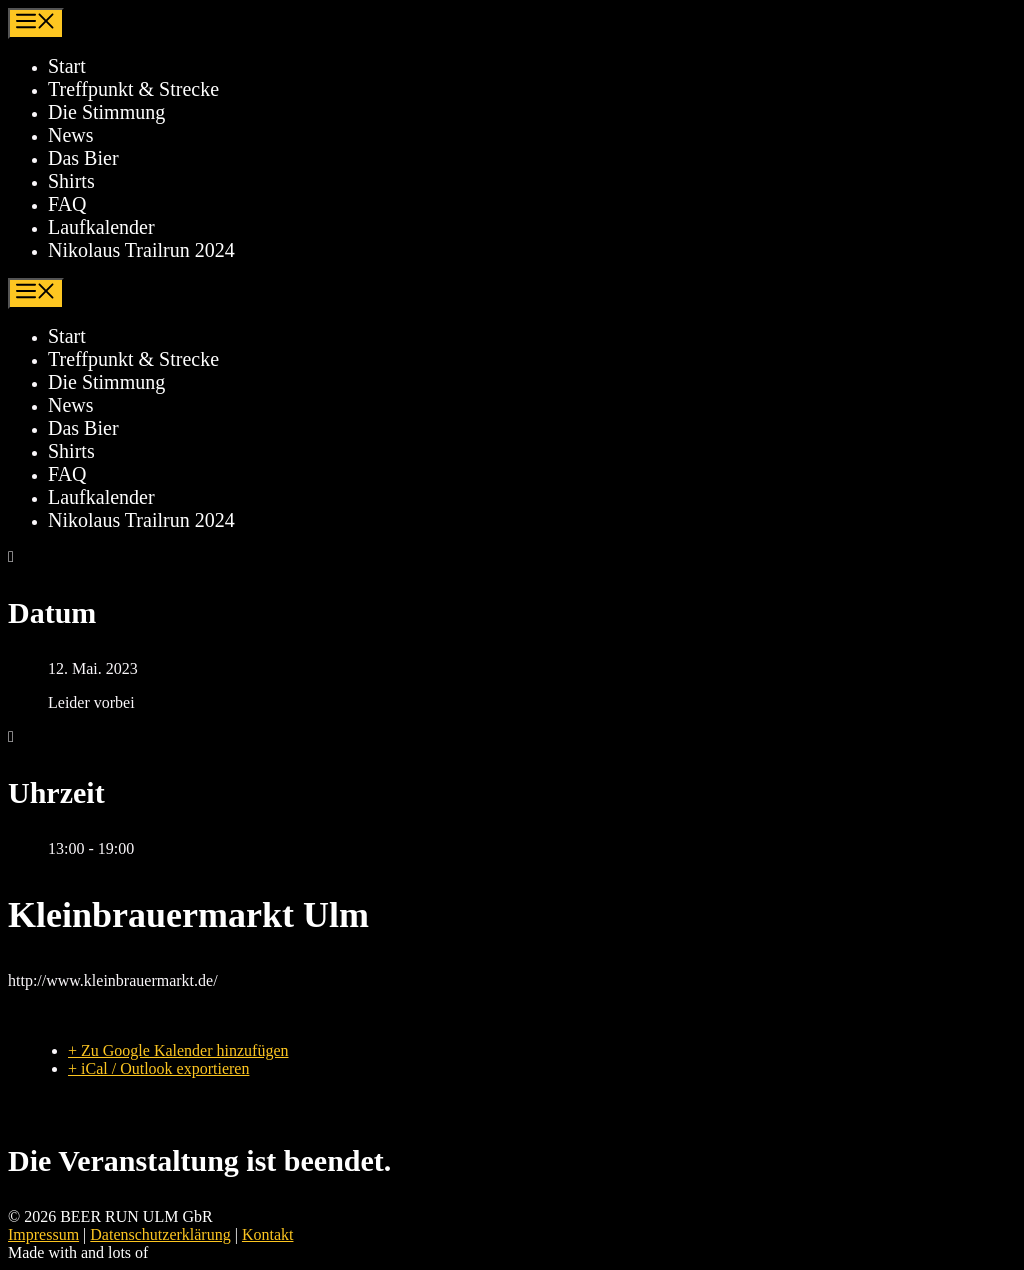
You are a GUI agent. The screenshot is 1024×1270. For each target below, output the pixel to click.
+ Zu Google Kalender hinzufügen (178, 1050)
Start (67, 66)
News (71, 135)
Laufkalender (101, 227)
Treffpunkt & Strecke (133, 89)
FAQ (67, 204)
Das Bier (83, 158)
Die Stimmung (106, 112)
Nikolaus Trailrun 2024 (141, 250)
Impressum (43, 1234)
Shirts (71, 181)
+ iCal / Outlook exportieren (158, 1068)
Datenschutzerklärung (160, 1234)
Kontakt (268, 1234)
